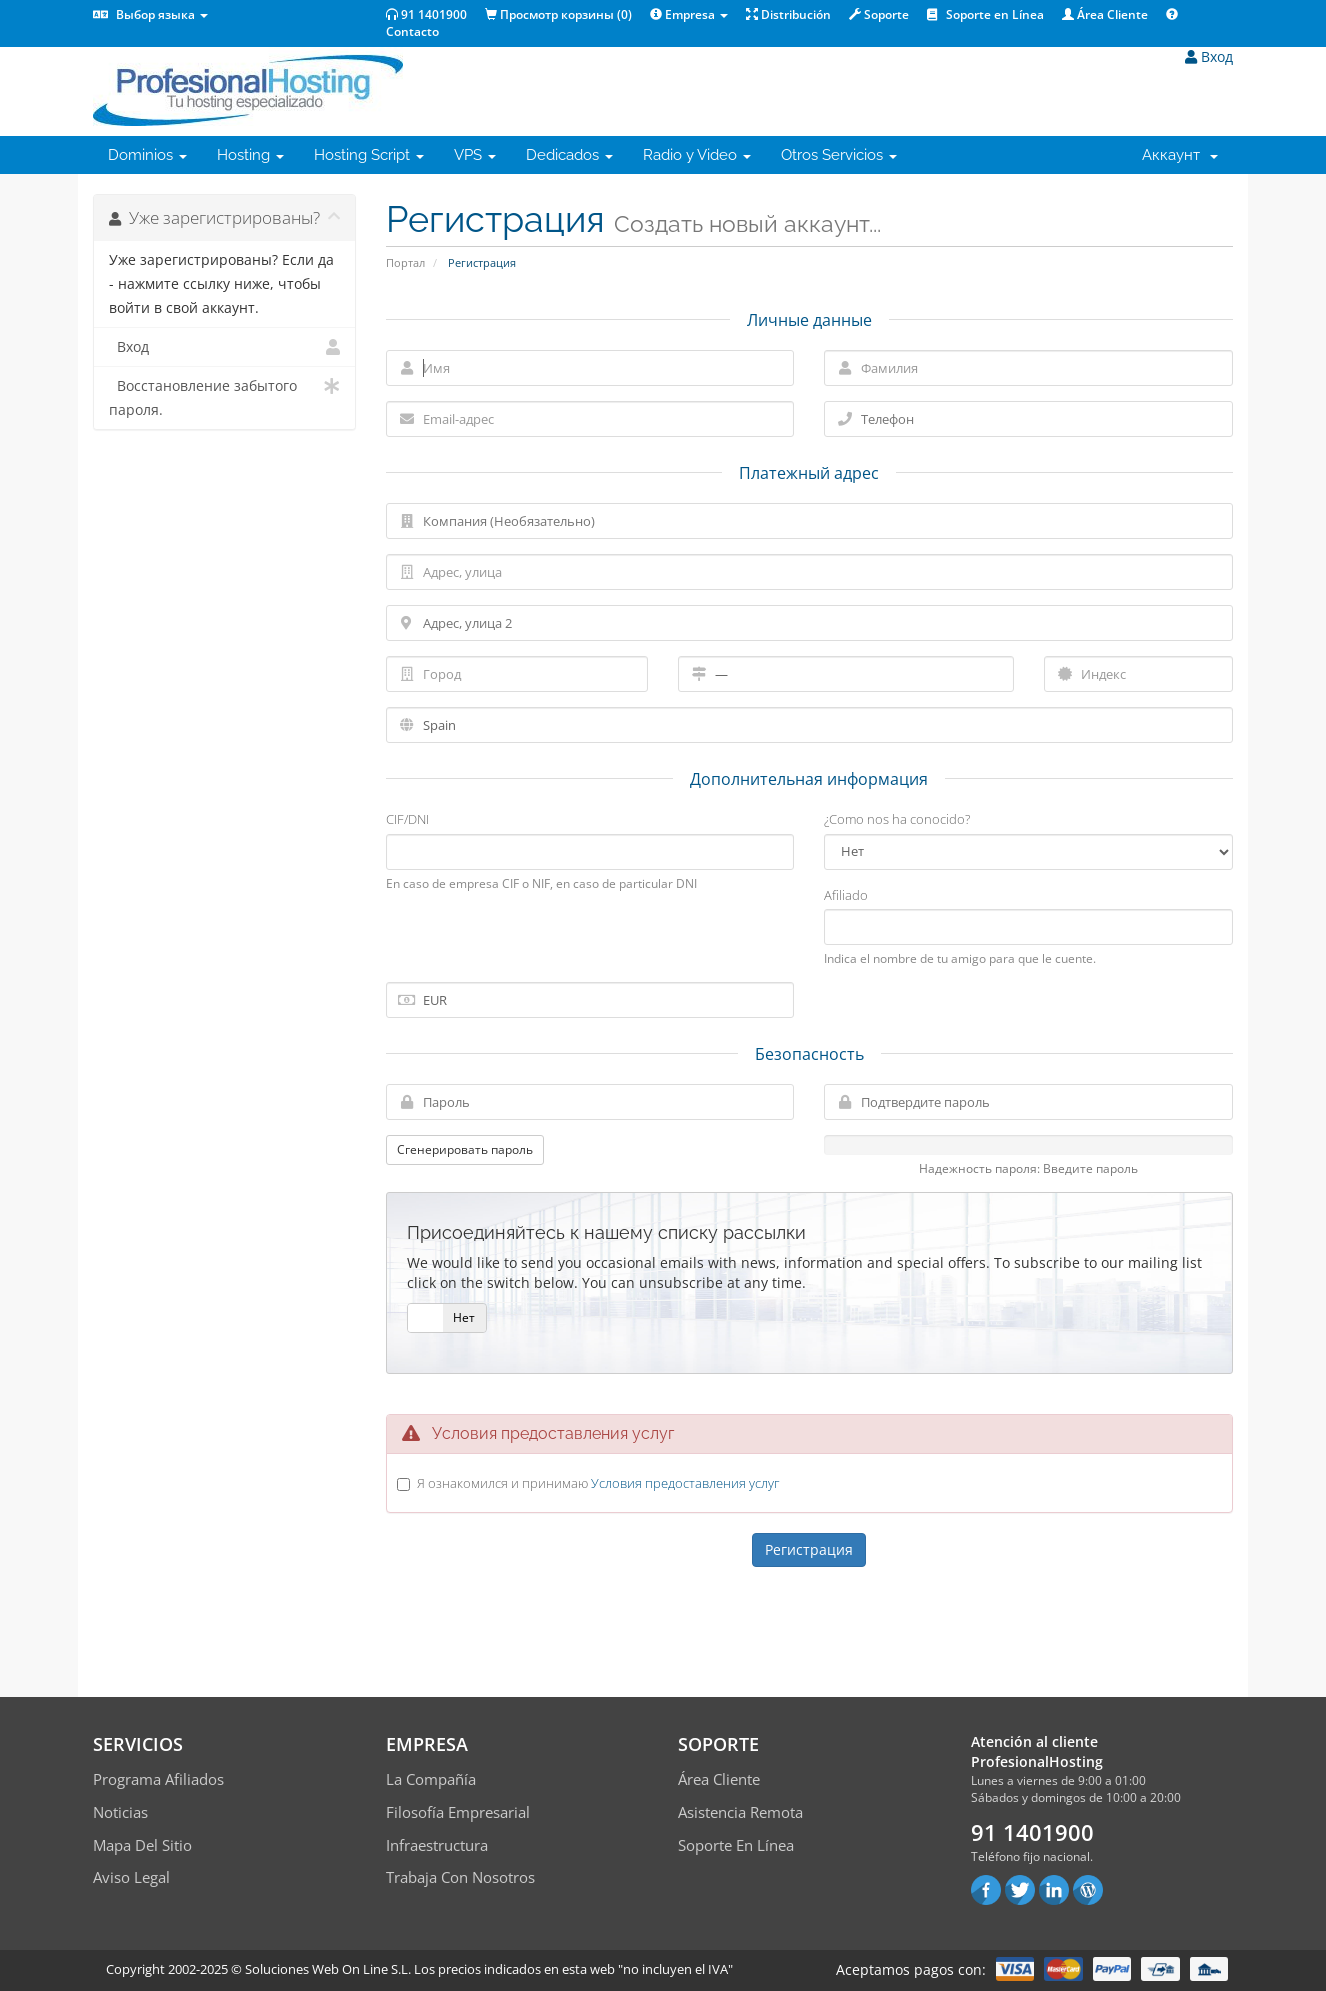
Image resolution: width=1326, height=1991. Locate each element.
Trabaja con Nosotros (460, 1877)
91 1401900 (426, 14)
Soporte (879, 14)
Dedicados (569, 155)
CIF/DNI (407, 819)
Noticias (120, 1812)
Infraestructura (437, 1845)
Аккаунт (1180, 155)
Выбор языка (150, 14)
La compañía (431, 1779)
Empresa (689, 14)
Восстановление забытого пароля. (224, 396)
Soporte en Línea (985, 14)
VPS (475, 155)
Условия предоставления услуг (685, 1483)
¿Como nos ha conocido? (897, 819)
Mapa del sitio (142, 1845)
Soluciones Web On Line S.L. (328, 1969)
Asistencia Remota (740, 1812)
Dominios (147, 155)
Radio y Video (697, 155)
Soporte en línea (736, 1845)
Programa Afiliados (158, 1779)
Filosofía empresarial (458, 1812)
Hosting (250, 155)
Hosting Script (369, 155)
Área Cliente (1105, 14)
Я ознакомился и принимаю (598, 1483)
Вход (1209, 56)
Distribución (788, 14)
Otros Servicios (839, 155)
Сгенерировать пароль (465, 1149)
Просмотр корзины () (558, 14)
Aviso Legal (131, 1877)
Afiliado (846, 895)
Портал (405, 262)
